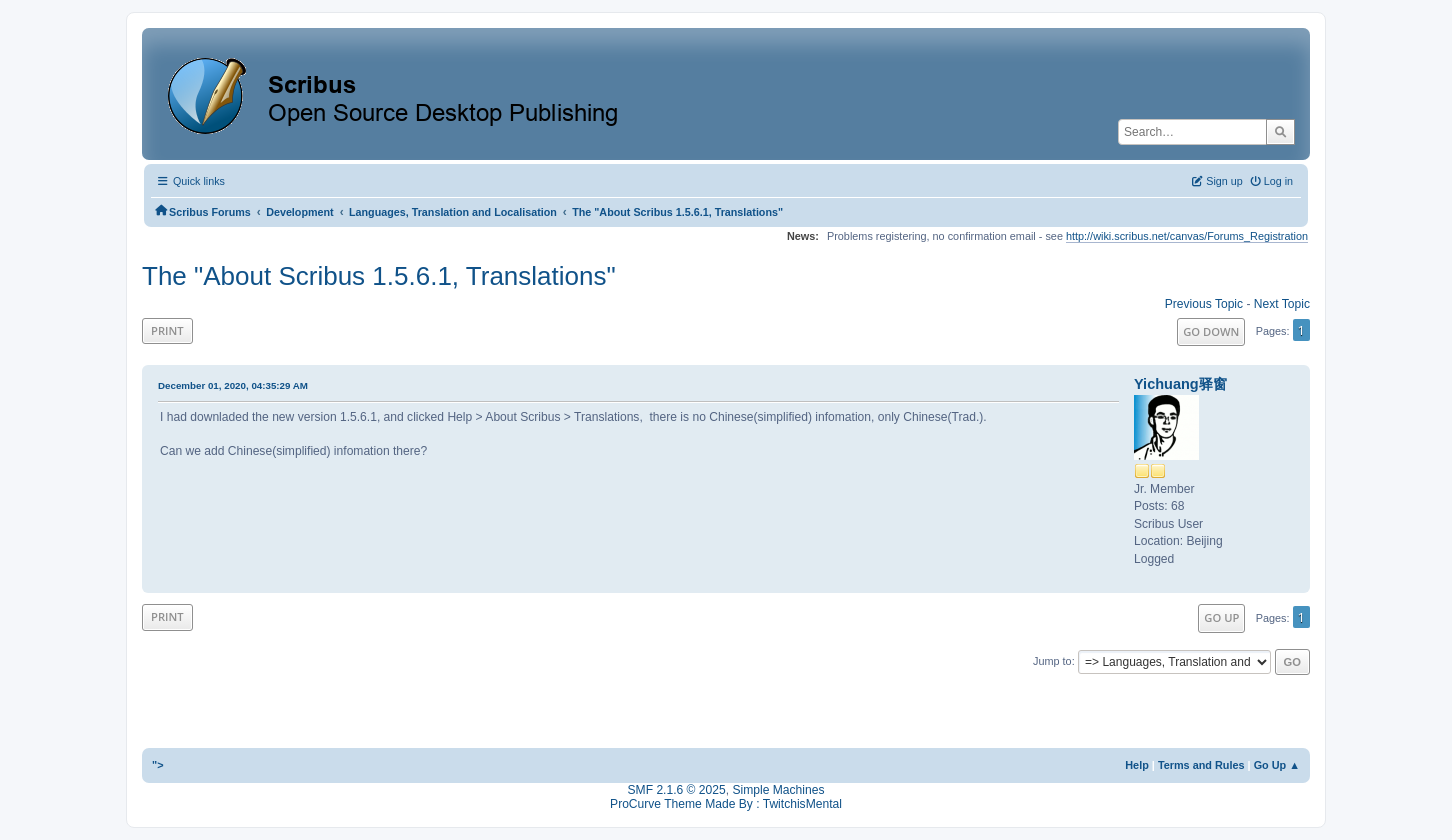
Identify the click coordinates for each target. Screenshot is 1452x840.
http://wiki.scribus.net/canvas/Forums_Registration (1187, 236)
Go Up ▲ (1277, 765)
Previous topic (1204, 304)
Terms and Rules (1201, 765)
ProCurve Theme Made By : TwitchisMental (726, 804)
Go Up (1221, 617)
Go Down (1211, 331)
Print (167, 330)
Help (1137, 765)
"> (158, 765)
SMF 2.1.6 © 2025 (677, 790)
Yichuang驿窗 (1180, 384)
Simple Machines (778, 790)
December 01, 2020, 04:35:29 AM (233, 385)
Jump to (1052, 661)
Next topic (1282, 304)
